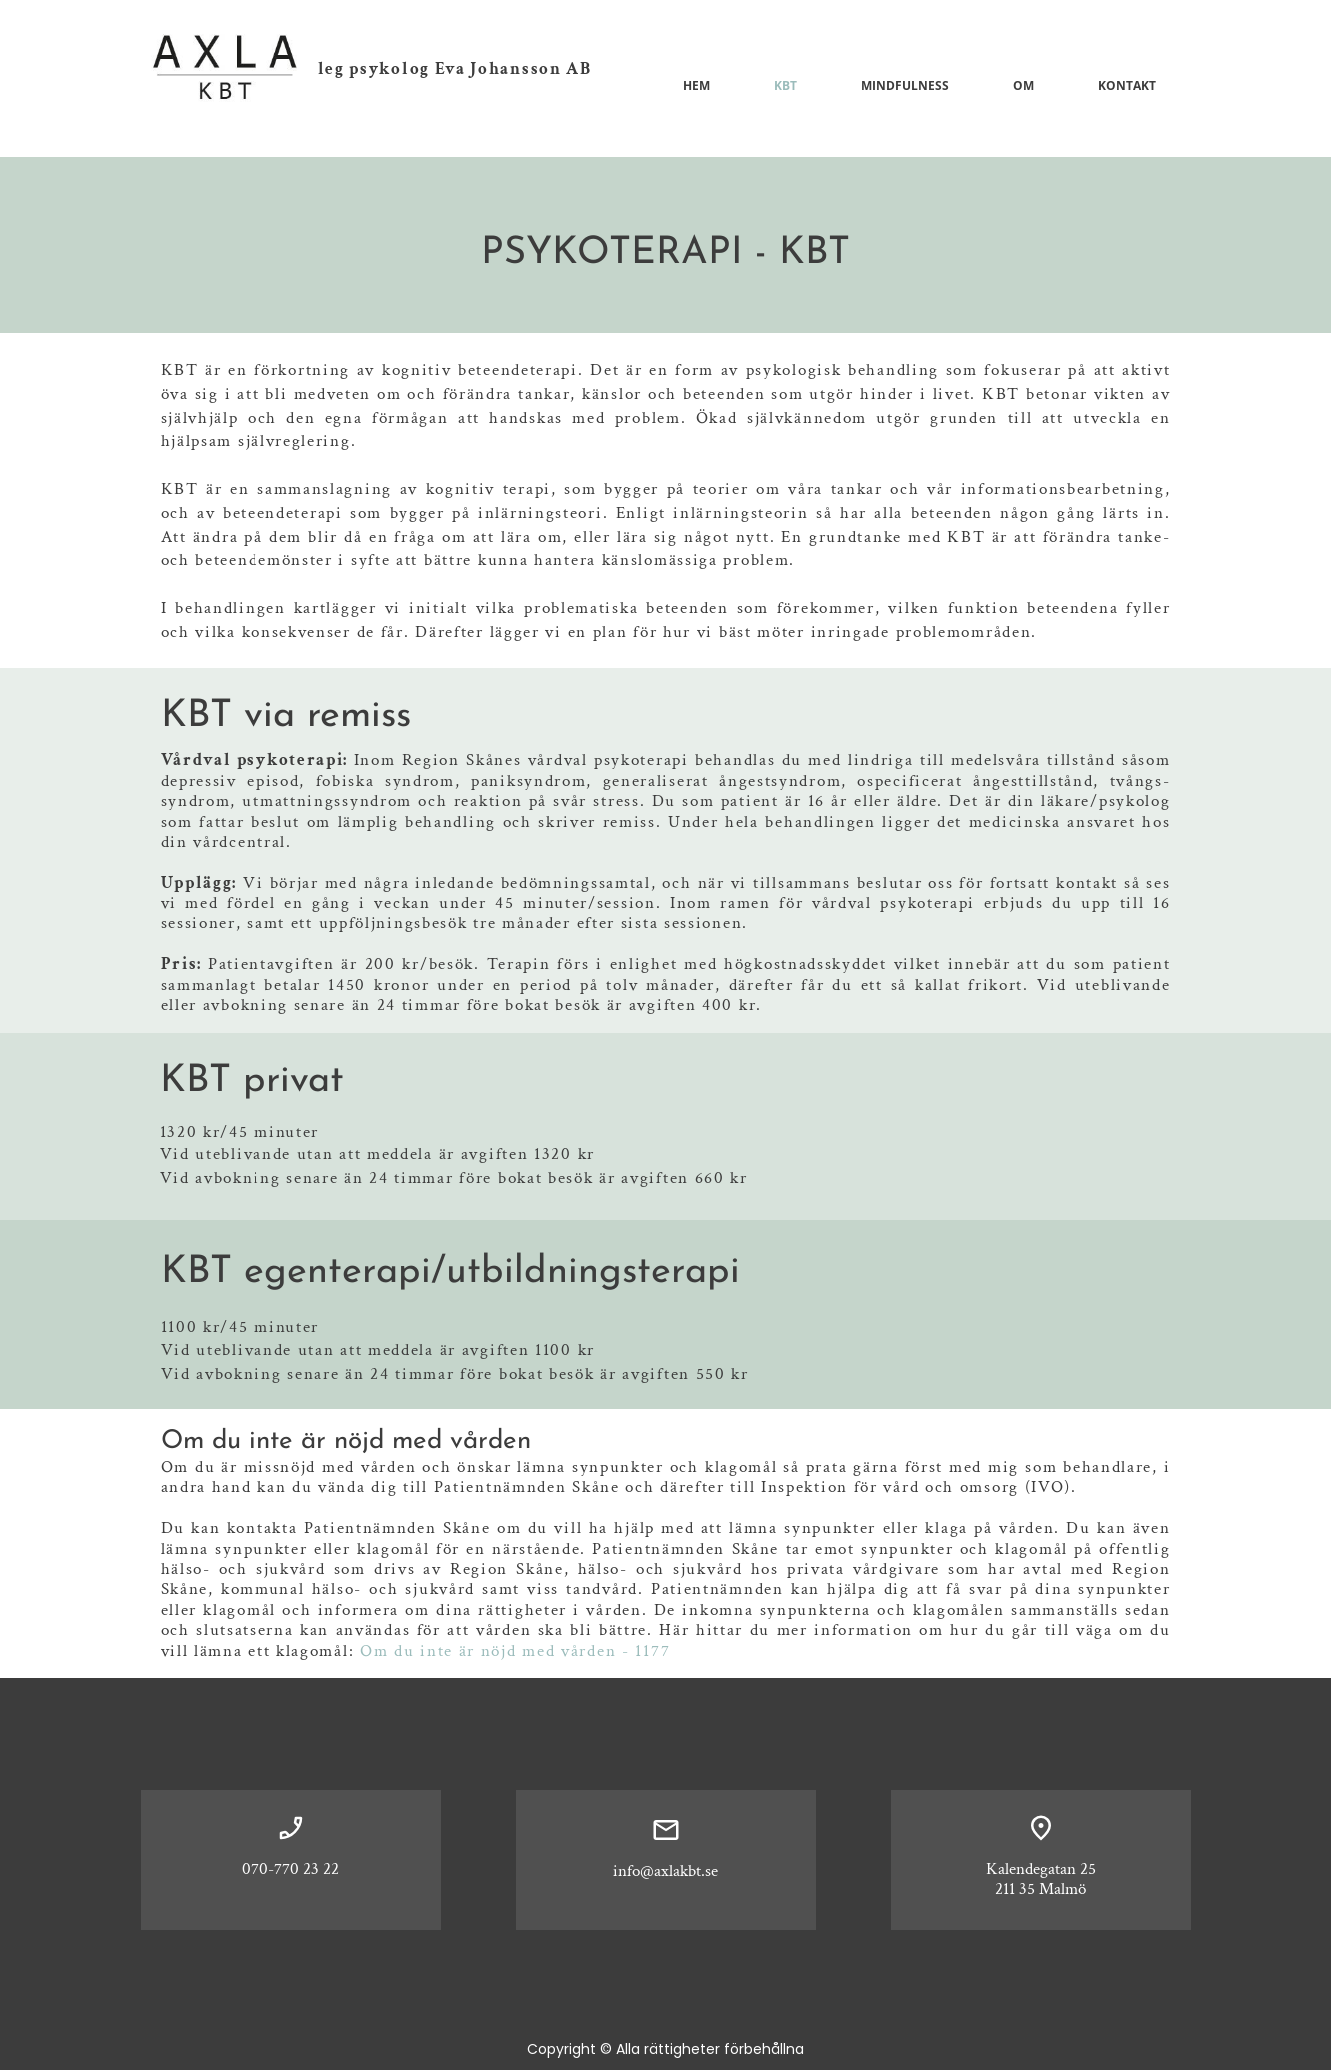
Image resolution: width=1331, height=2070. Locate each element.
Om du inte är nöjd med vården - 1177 (515, 1651)
